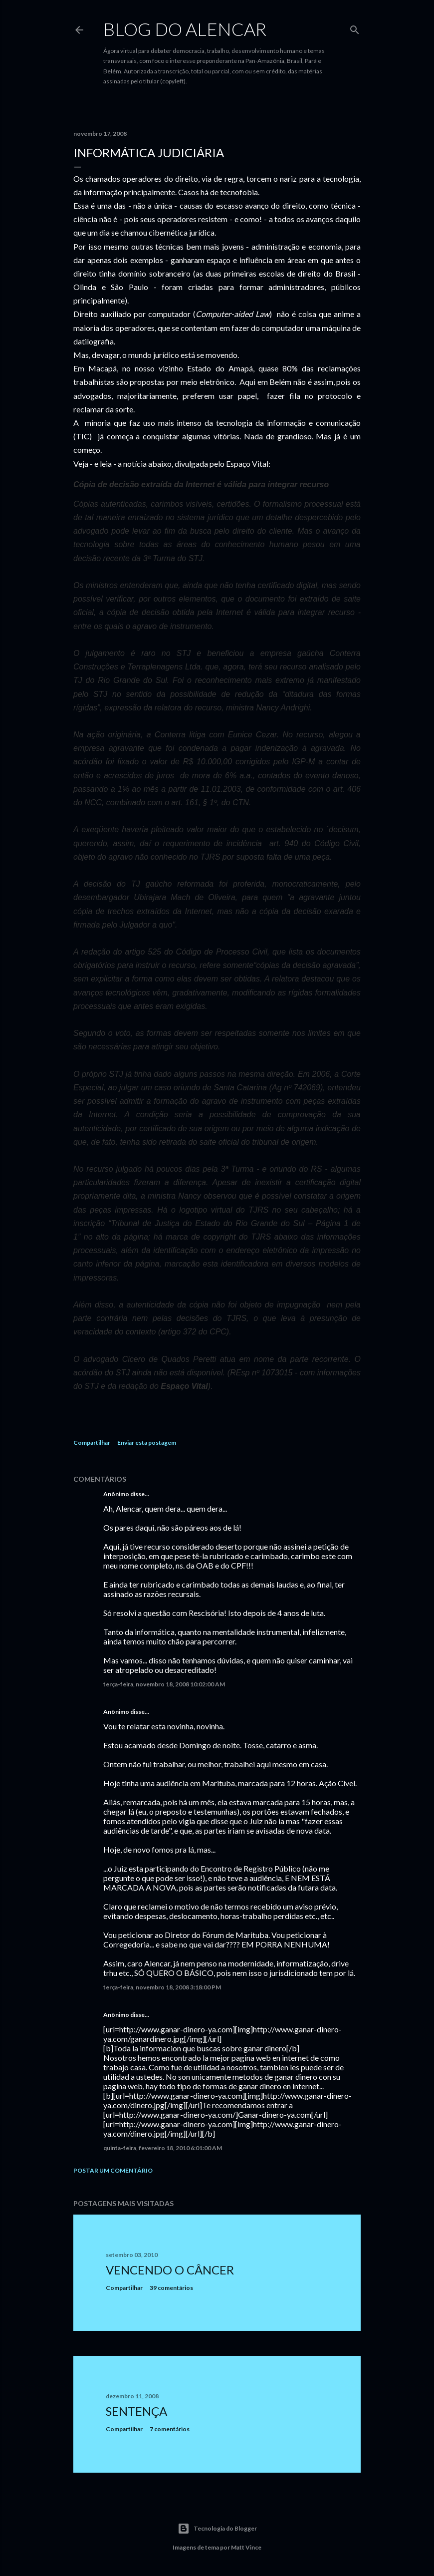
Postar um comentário (113, 2170)
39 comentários (171, 2287)
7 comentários (170, 2429)
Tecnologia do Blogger (217, 2529)
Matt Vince (246, 2547)
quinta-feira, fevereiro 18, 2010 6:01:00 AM (162, 2148)
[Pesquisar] (355, 27)
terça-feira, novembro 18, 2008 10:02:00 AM (164, 1684)
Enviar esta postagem (146, 1442)
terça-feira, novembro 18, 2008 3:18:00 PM (162, 1987)
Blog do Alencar (184, 29)
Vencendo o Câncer (170, 2269)
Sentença (136, 2411)
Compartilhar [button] (91, 1442)
